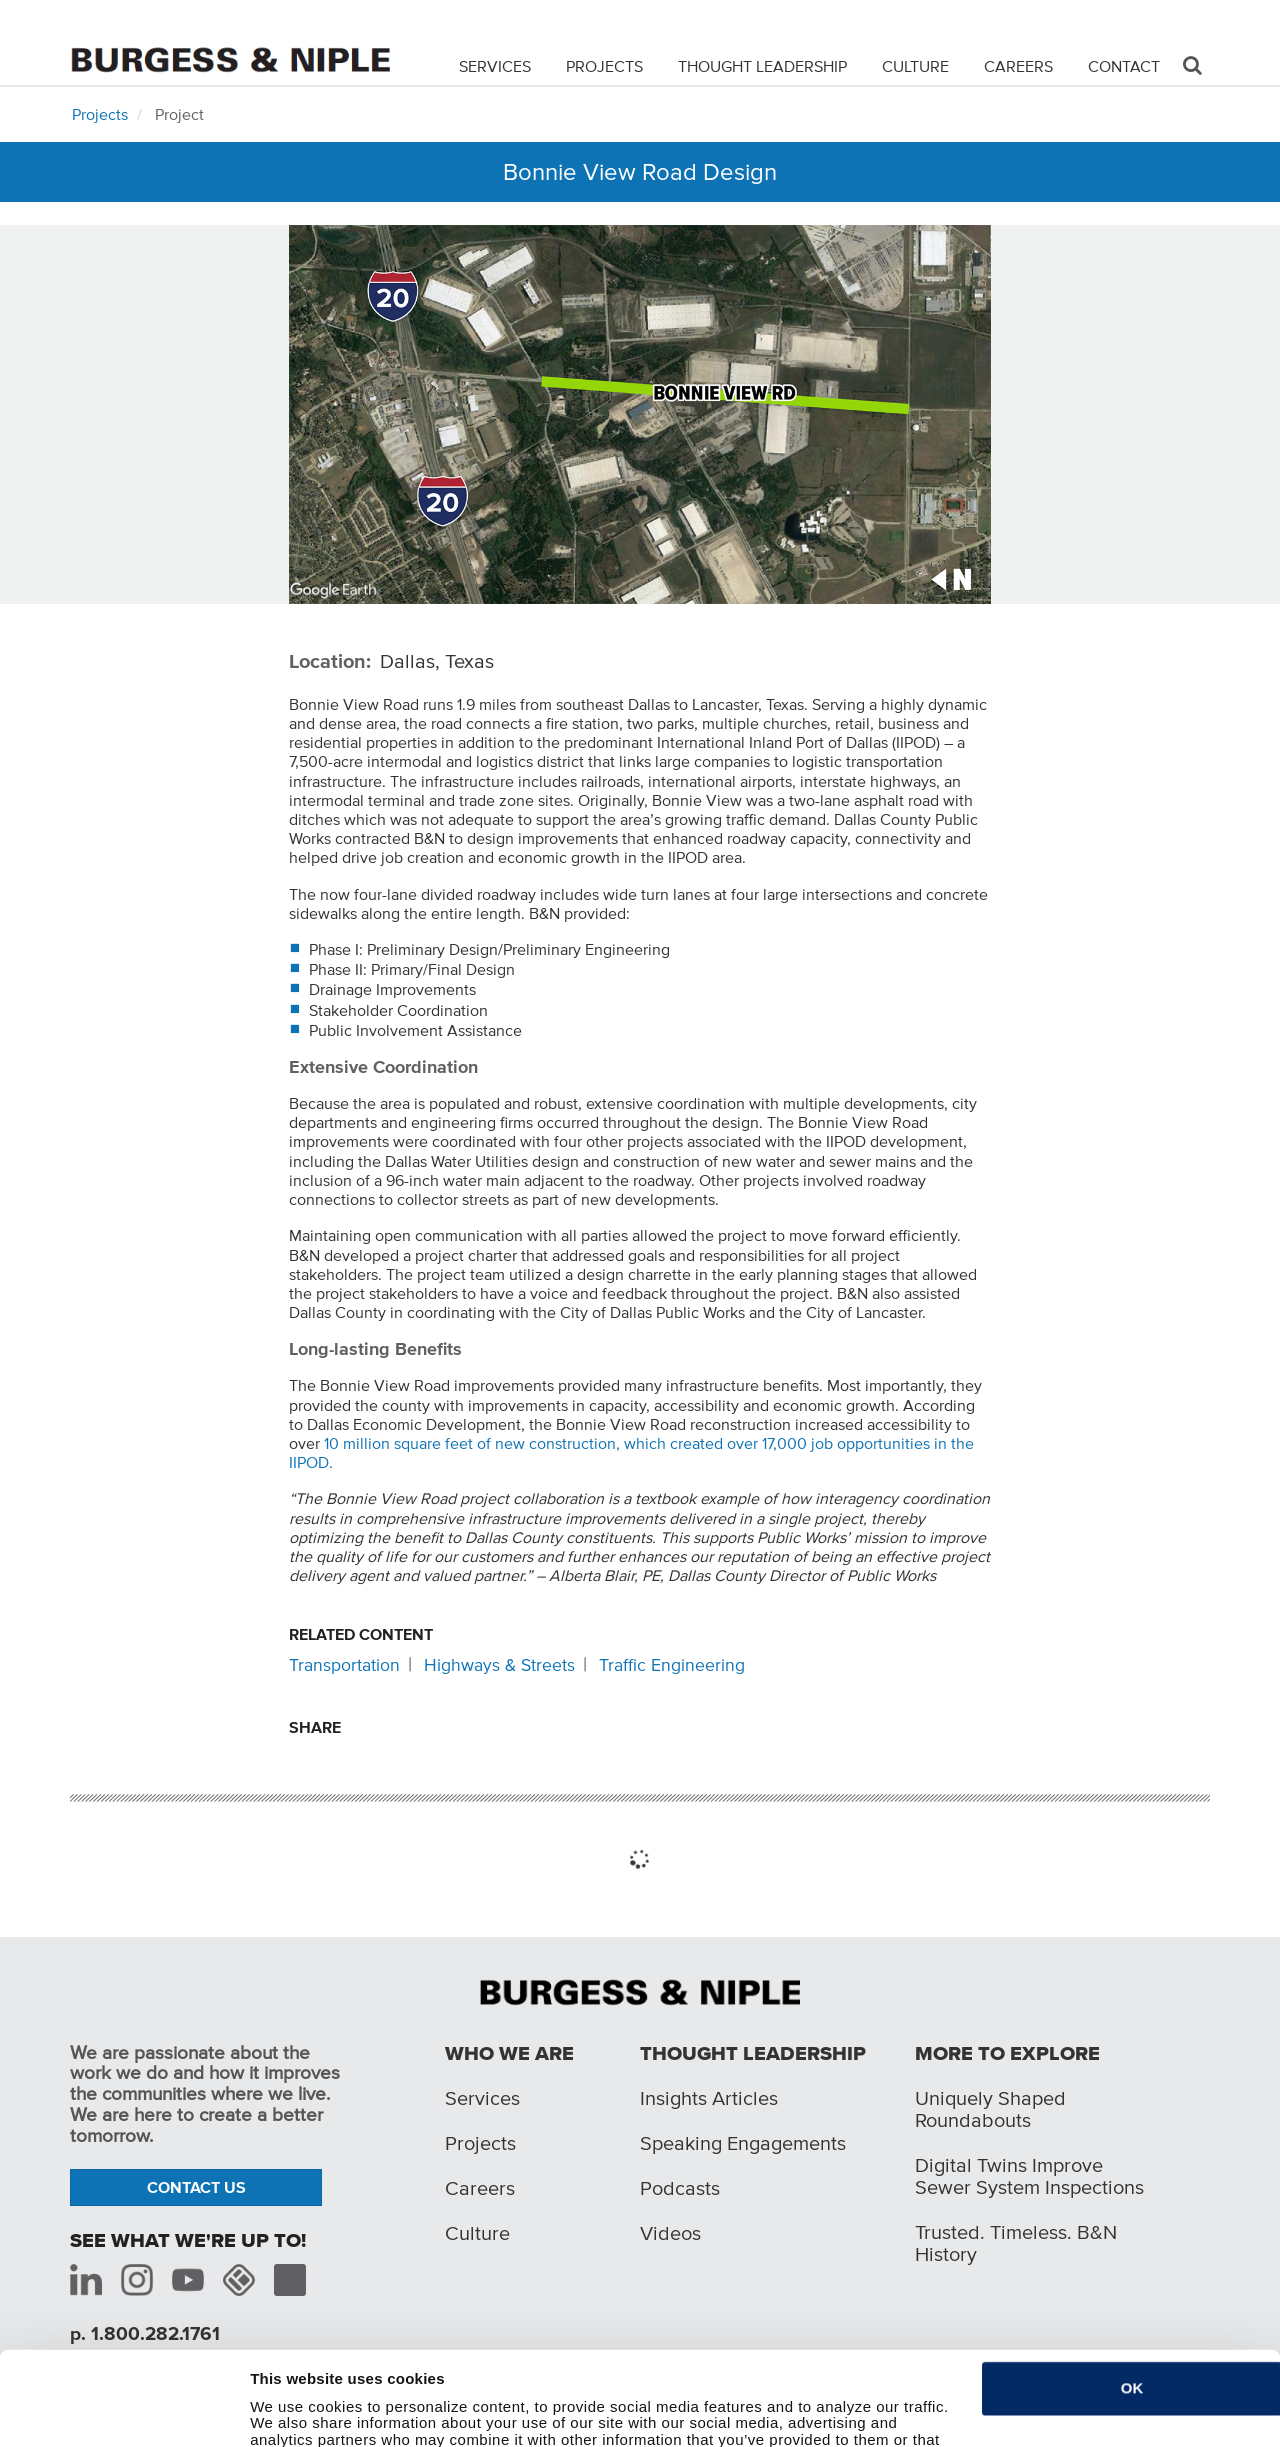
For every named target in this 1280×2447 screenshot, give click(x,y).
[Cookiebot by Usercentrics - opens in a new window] (117, 2420)
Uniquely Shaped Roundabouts (990, 2109)
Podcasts (680, 2188)
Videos (670, 2233)
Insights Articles (709, 2098)
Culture (915, 66)
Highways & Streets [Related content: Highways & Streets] (499, 1665)
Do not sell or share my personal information (412, 2419)
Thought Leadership (762, 66)
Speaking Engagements (743, 2143)
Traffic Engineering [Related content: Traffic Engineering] (672, 1665)
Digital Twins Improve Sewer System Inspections (1029, 2176)
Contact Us (196, 2187)
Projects (604, 66)
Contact (1124, 66)
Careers (1018, 66)
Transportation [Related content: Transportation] (344, 1665)
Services (495, 66)
